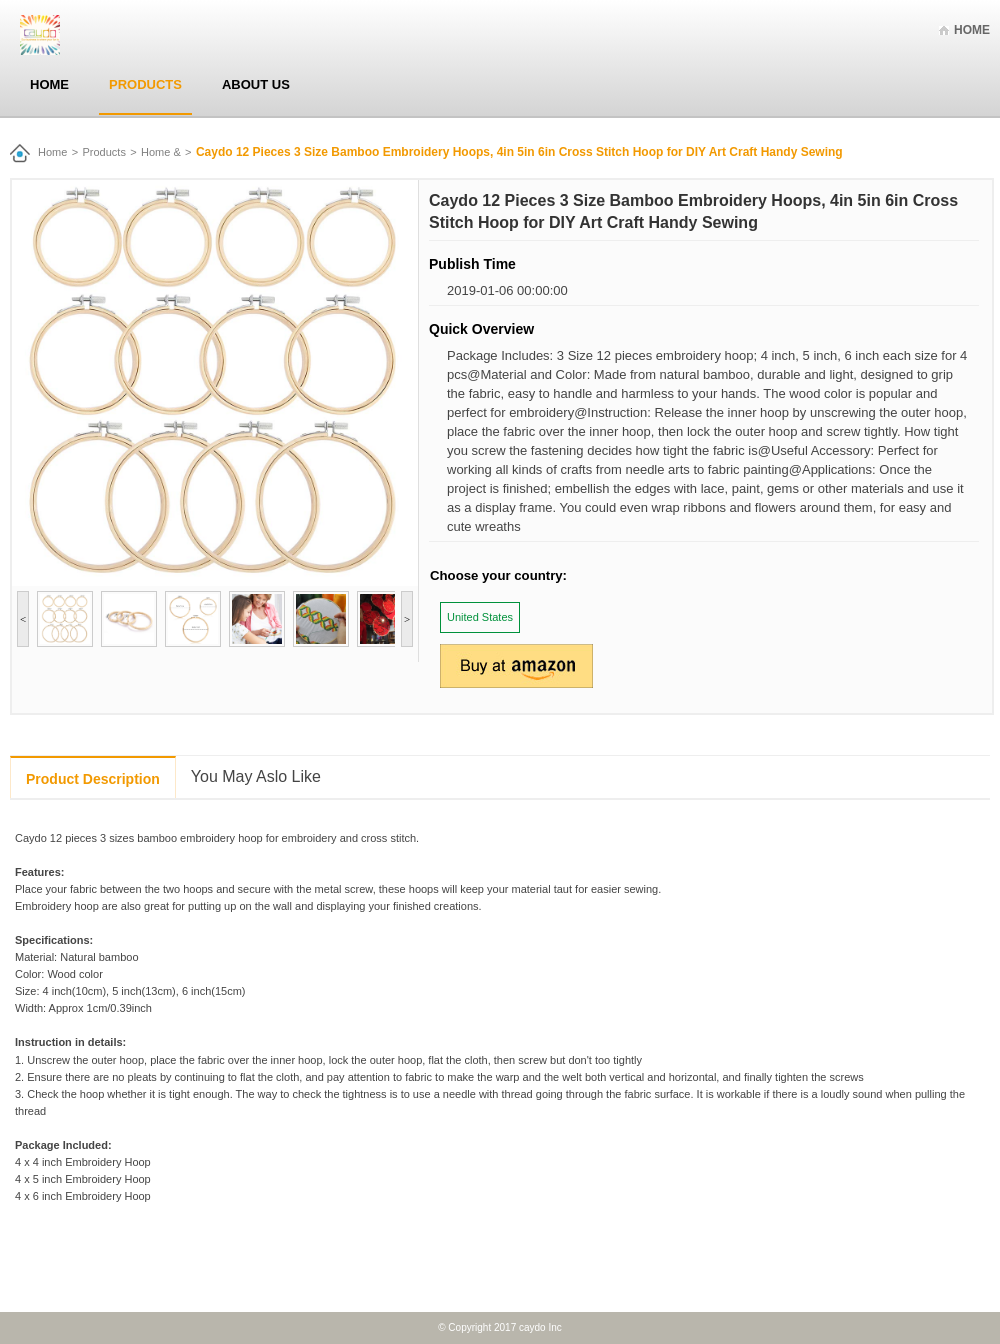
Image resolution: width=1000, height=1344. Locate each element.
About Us (256, 84)
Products (145, 84)
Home (972, 30)
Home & (161, 152)
